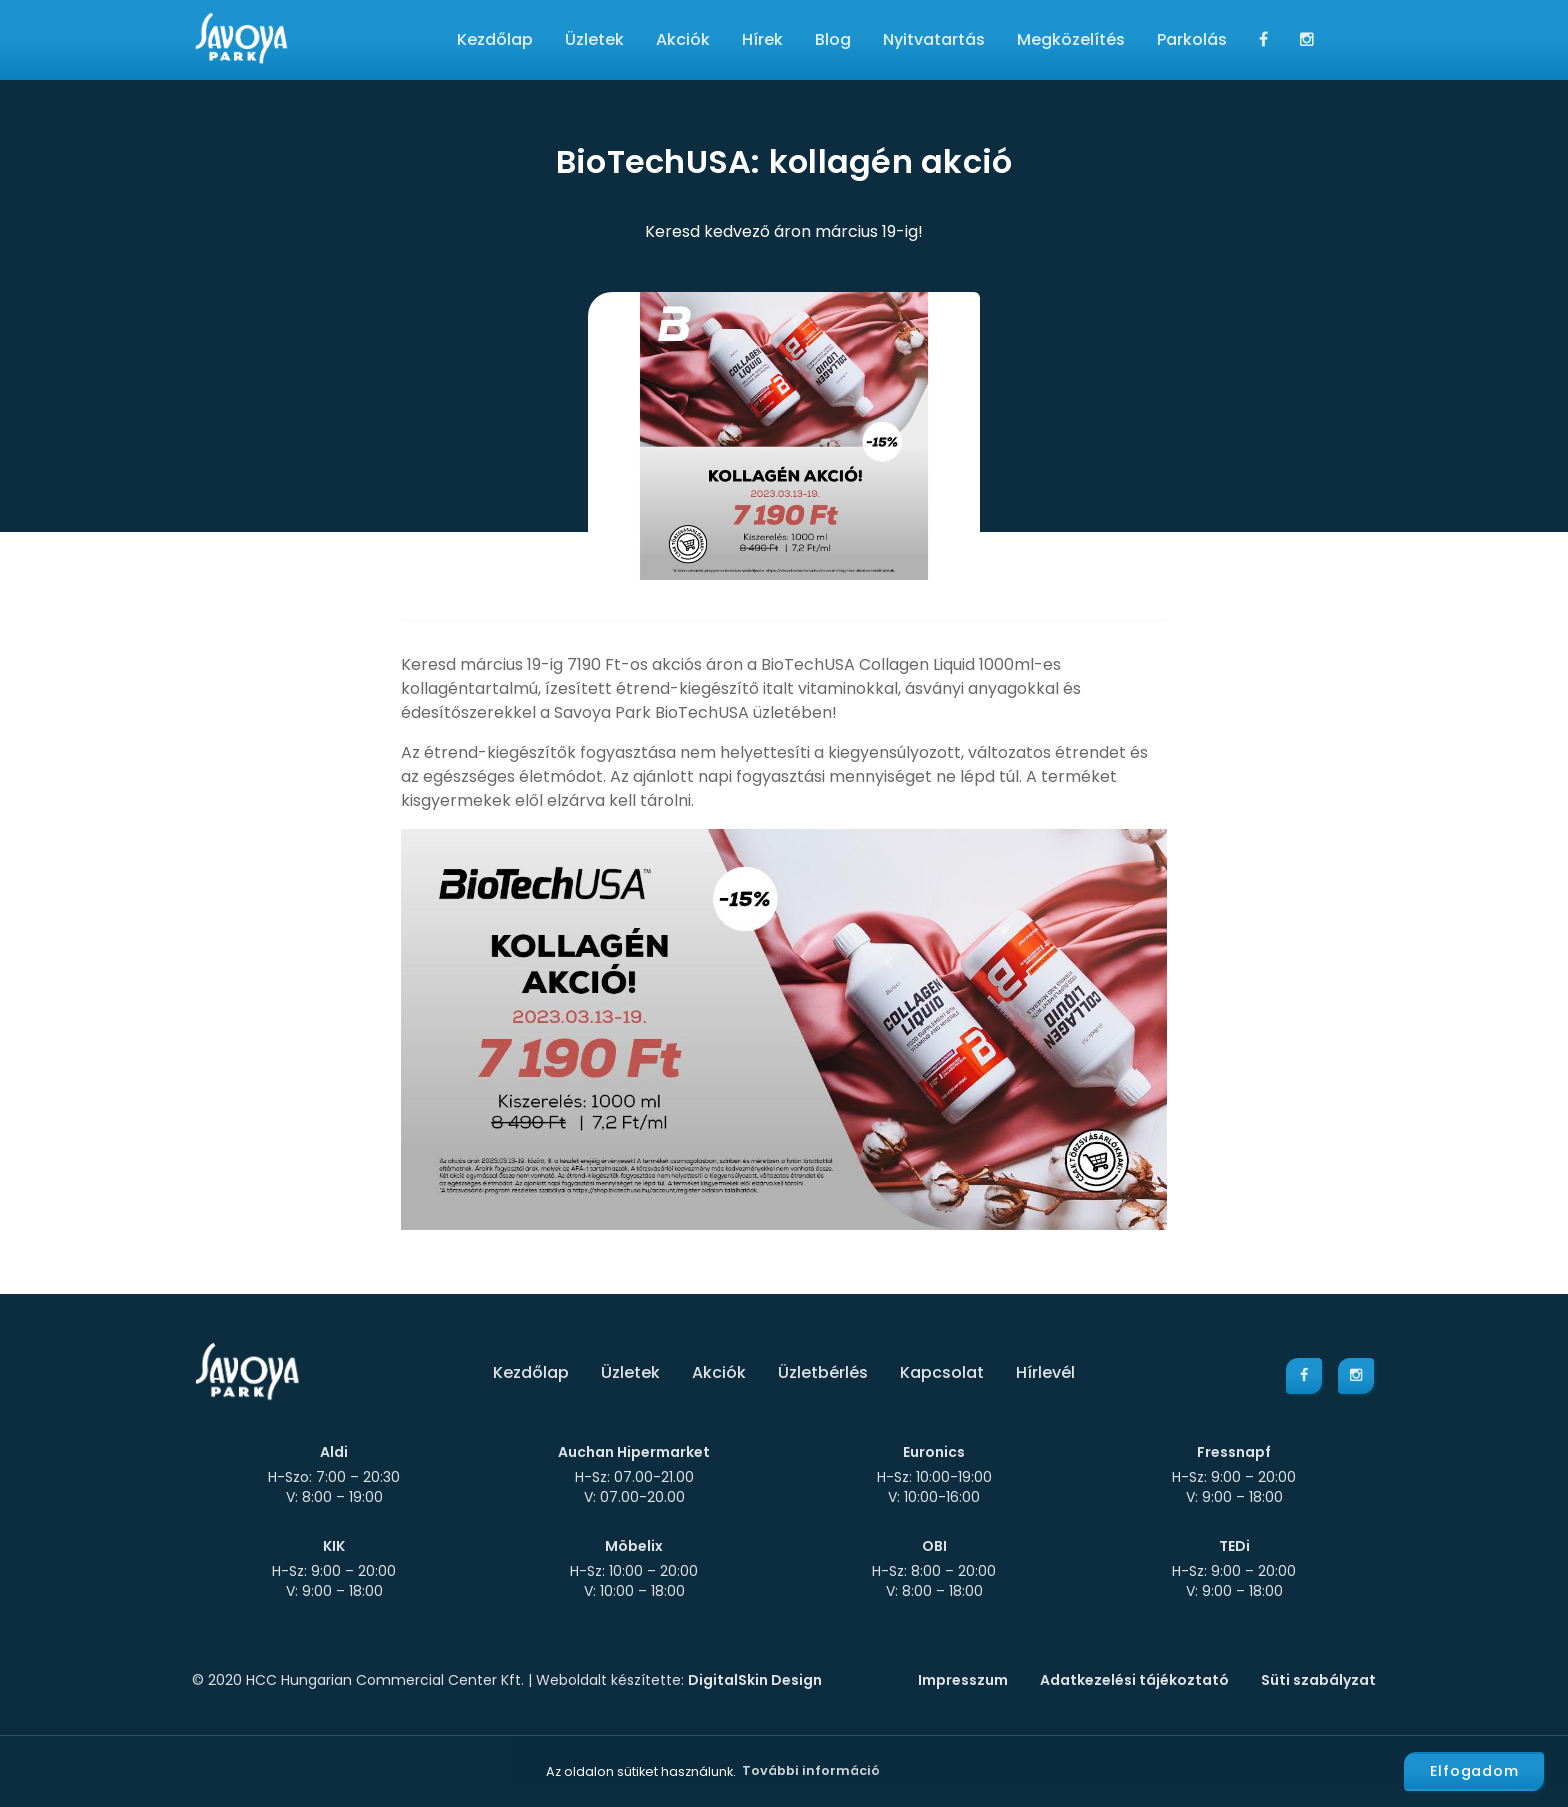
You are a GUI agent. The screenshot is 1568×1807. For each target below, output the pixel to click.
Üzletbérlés (823, 1372)
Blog (833, 39)
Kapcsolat (942, 1372)
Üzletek (594, 39)
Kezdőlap (495, 39)
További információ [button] (811, 1770)
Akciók (683, 39)
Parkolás (1192, 39)
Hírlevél (1045, 1372)
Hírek (762, 39)
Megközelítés (1071, 39)
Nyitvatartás (934, 39)
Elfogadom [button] (1474, 1771)
